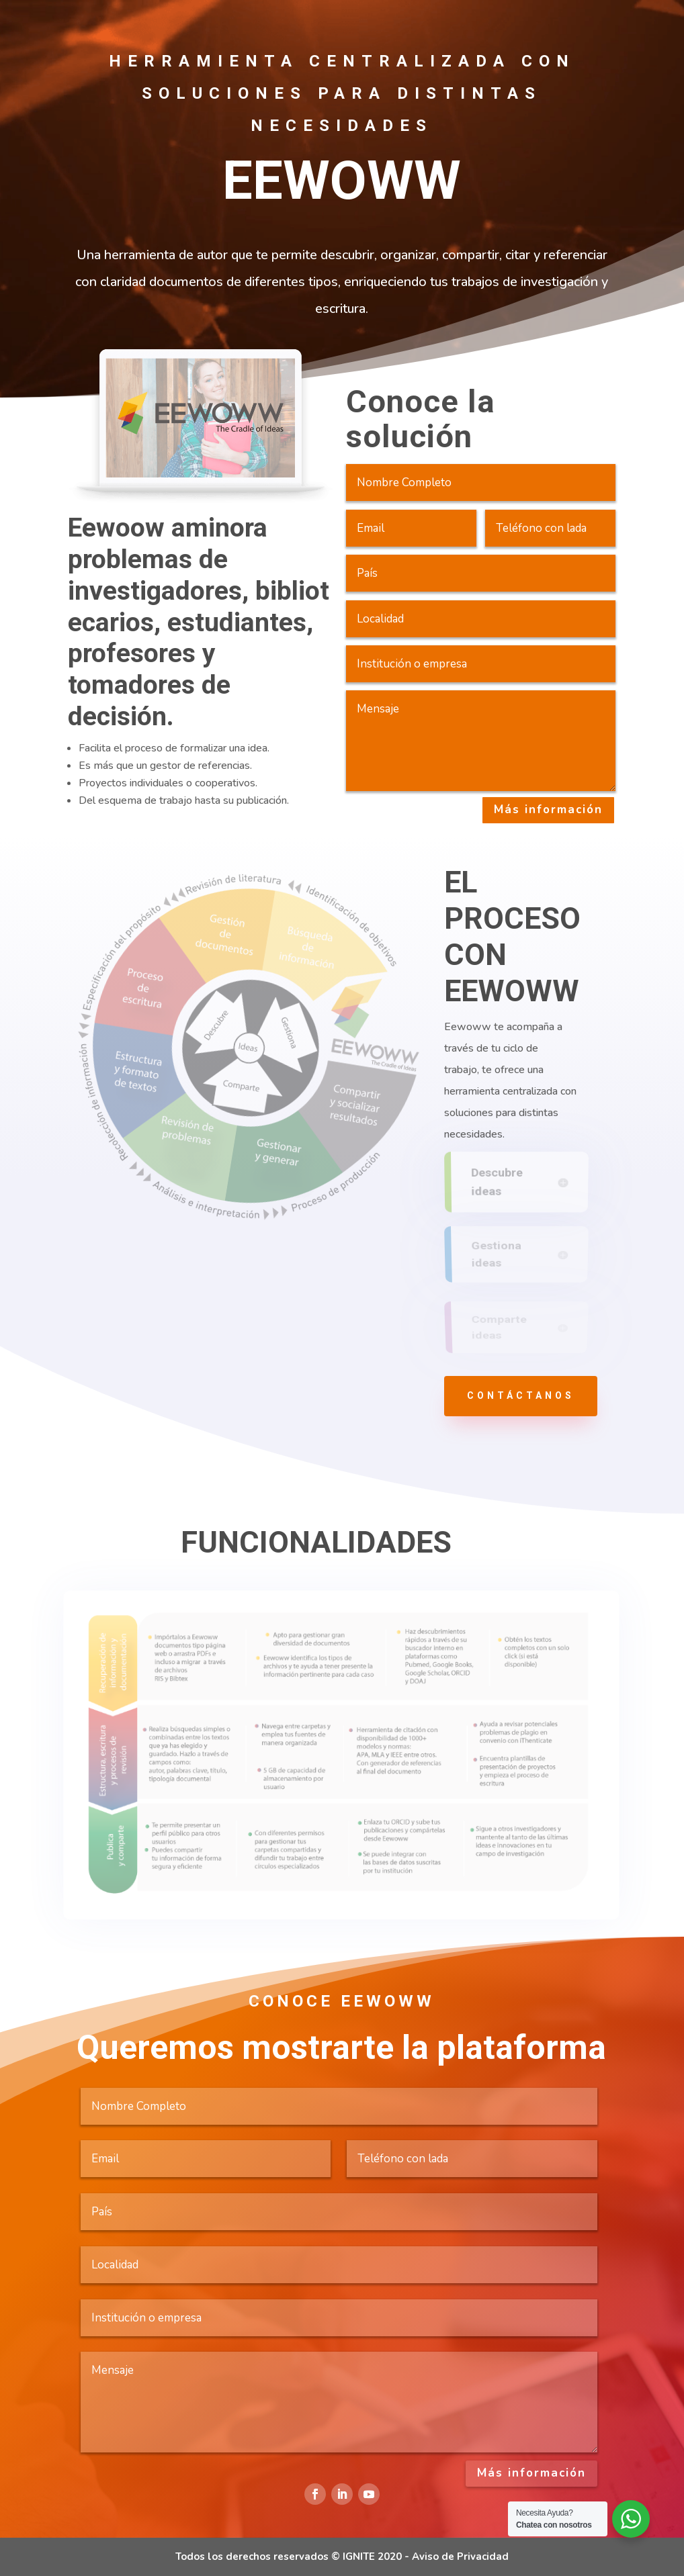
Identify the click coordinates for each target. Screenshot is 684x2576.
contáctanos (520, 1395)
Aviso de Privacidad (460, 2556)
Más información (548, 809)
